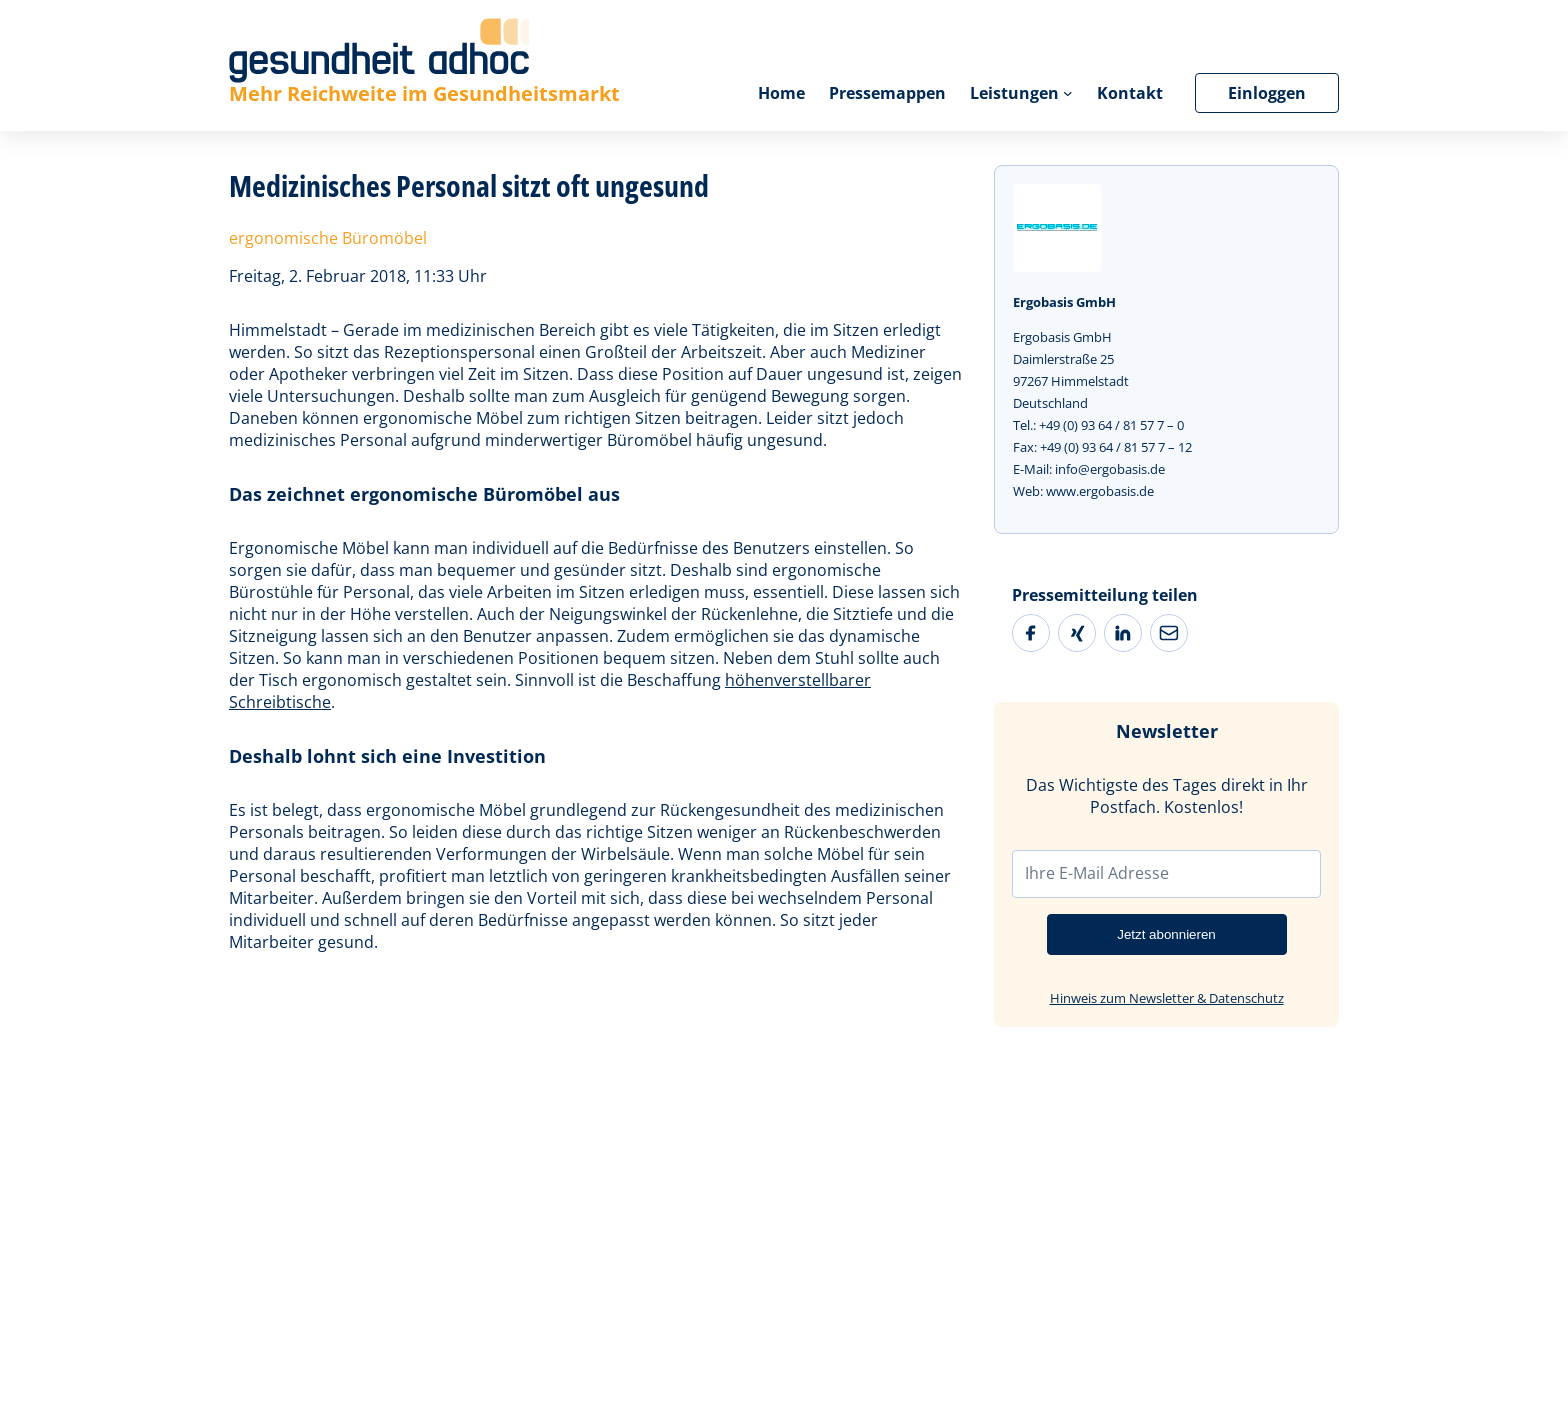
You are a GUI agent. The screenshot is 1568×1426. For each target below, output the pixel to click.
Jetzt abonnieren (1166, 934)
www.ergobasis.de (1100, 491)
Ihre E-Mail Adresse (1097, 873)
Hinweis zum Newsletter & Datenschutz (1167, 998)
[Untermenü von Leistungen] (1068, 93)
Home (781, 93)
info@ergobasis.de (1110, 469)
